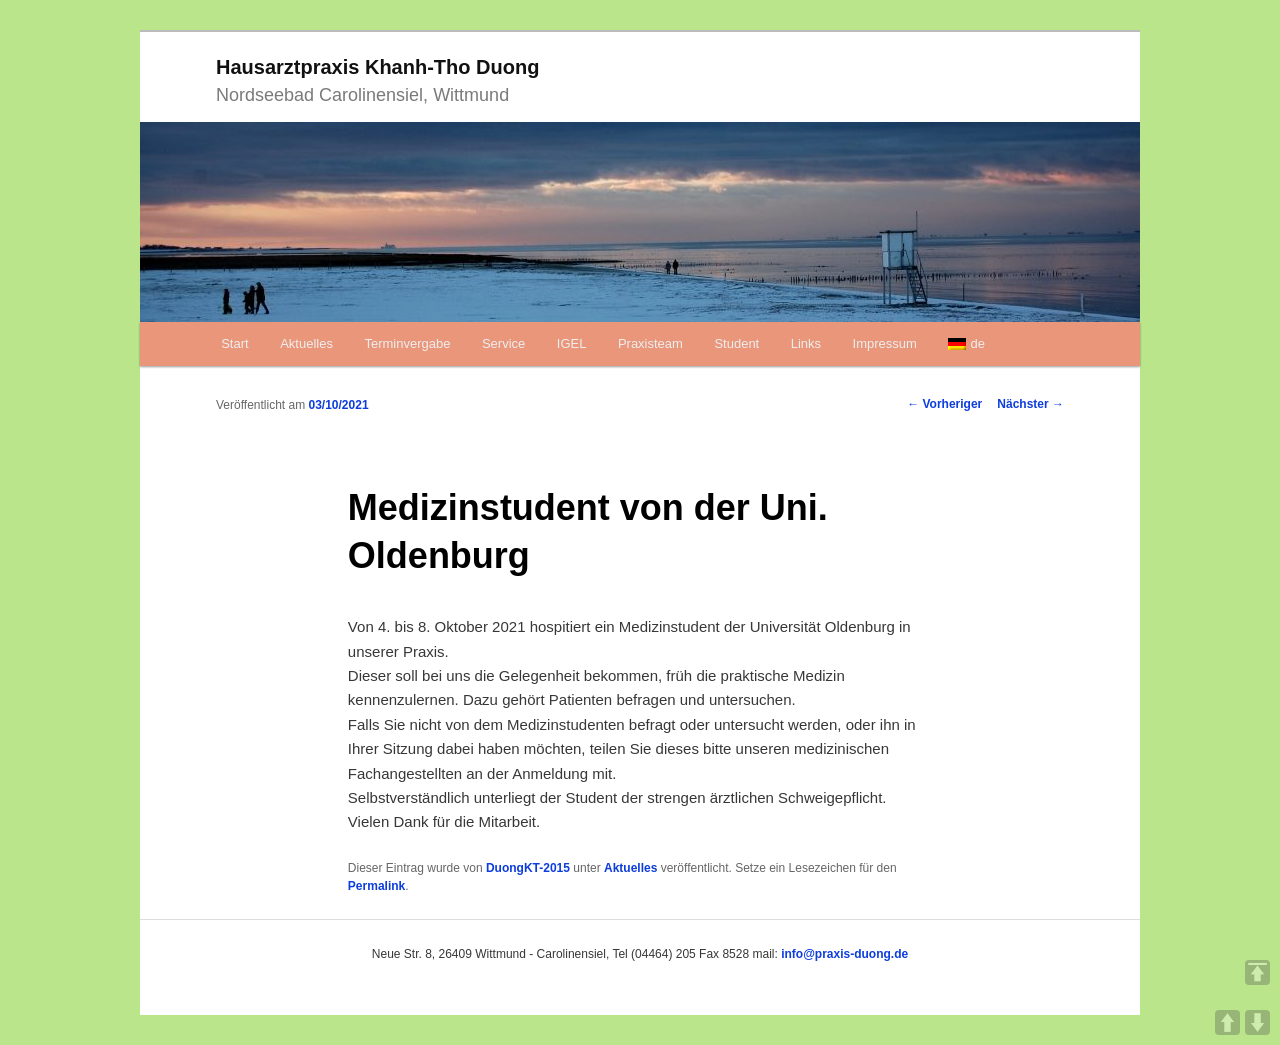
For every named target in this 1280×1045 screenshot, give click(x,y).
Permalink (376, 886)
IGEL (572, 343)
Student (736, 343)
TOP (1257, 972)
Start (234, 343)
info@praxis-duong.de (844, 954)
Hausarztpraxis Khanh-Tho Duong (377, 67)
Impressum (885, 343)
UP (1227, 1022)
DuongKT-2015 (528, 868)
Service (503, 343)
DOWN (1257, 1022)
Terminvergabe (407, 343)
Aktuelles (306, 343)
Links (806, 343)
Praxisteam (650, 343)
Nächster (1030, 404)
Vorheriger (944, 404)
